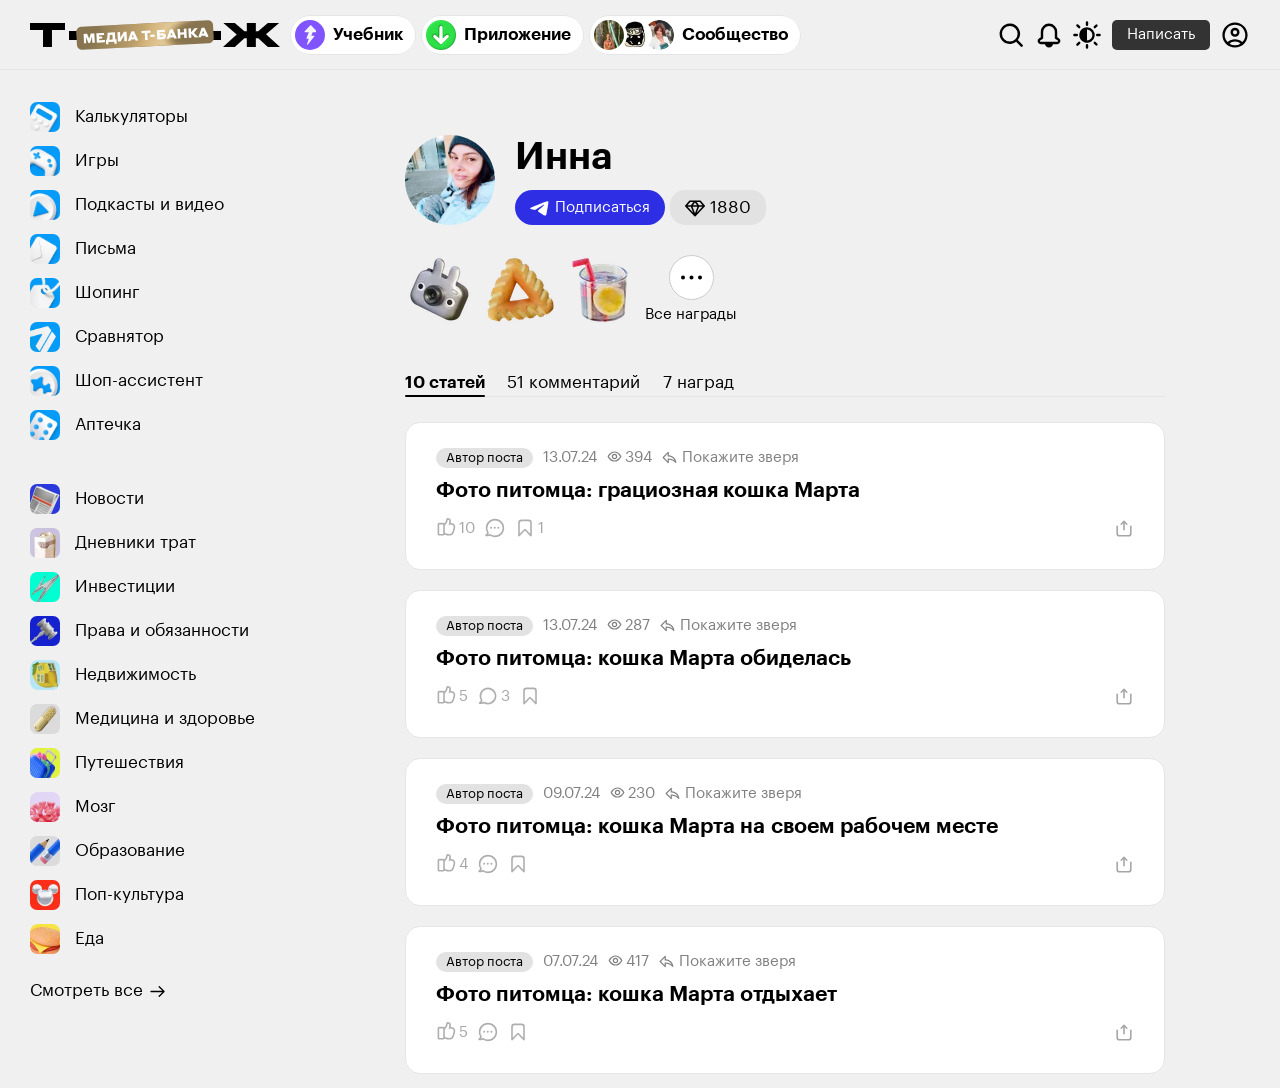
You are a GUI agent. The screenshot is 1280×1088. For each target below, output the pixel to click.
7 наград (698, 382)
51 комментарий (573, 382)
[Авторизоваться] (1235, 35)
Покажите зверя (730, 458)
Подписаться (590, 208)
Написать (1161, 34)
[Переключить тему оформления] (1087, 35)
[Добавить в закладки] (529, 528)
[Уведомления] (1049, 35)
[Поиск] (1011, 35)
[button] (718, 207)
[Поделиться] (1124, 529)
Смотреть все (98, 991)
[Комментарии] (495, 528)
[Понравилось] (455, 528)
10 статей (445, 382)
